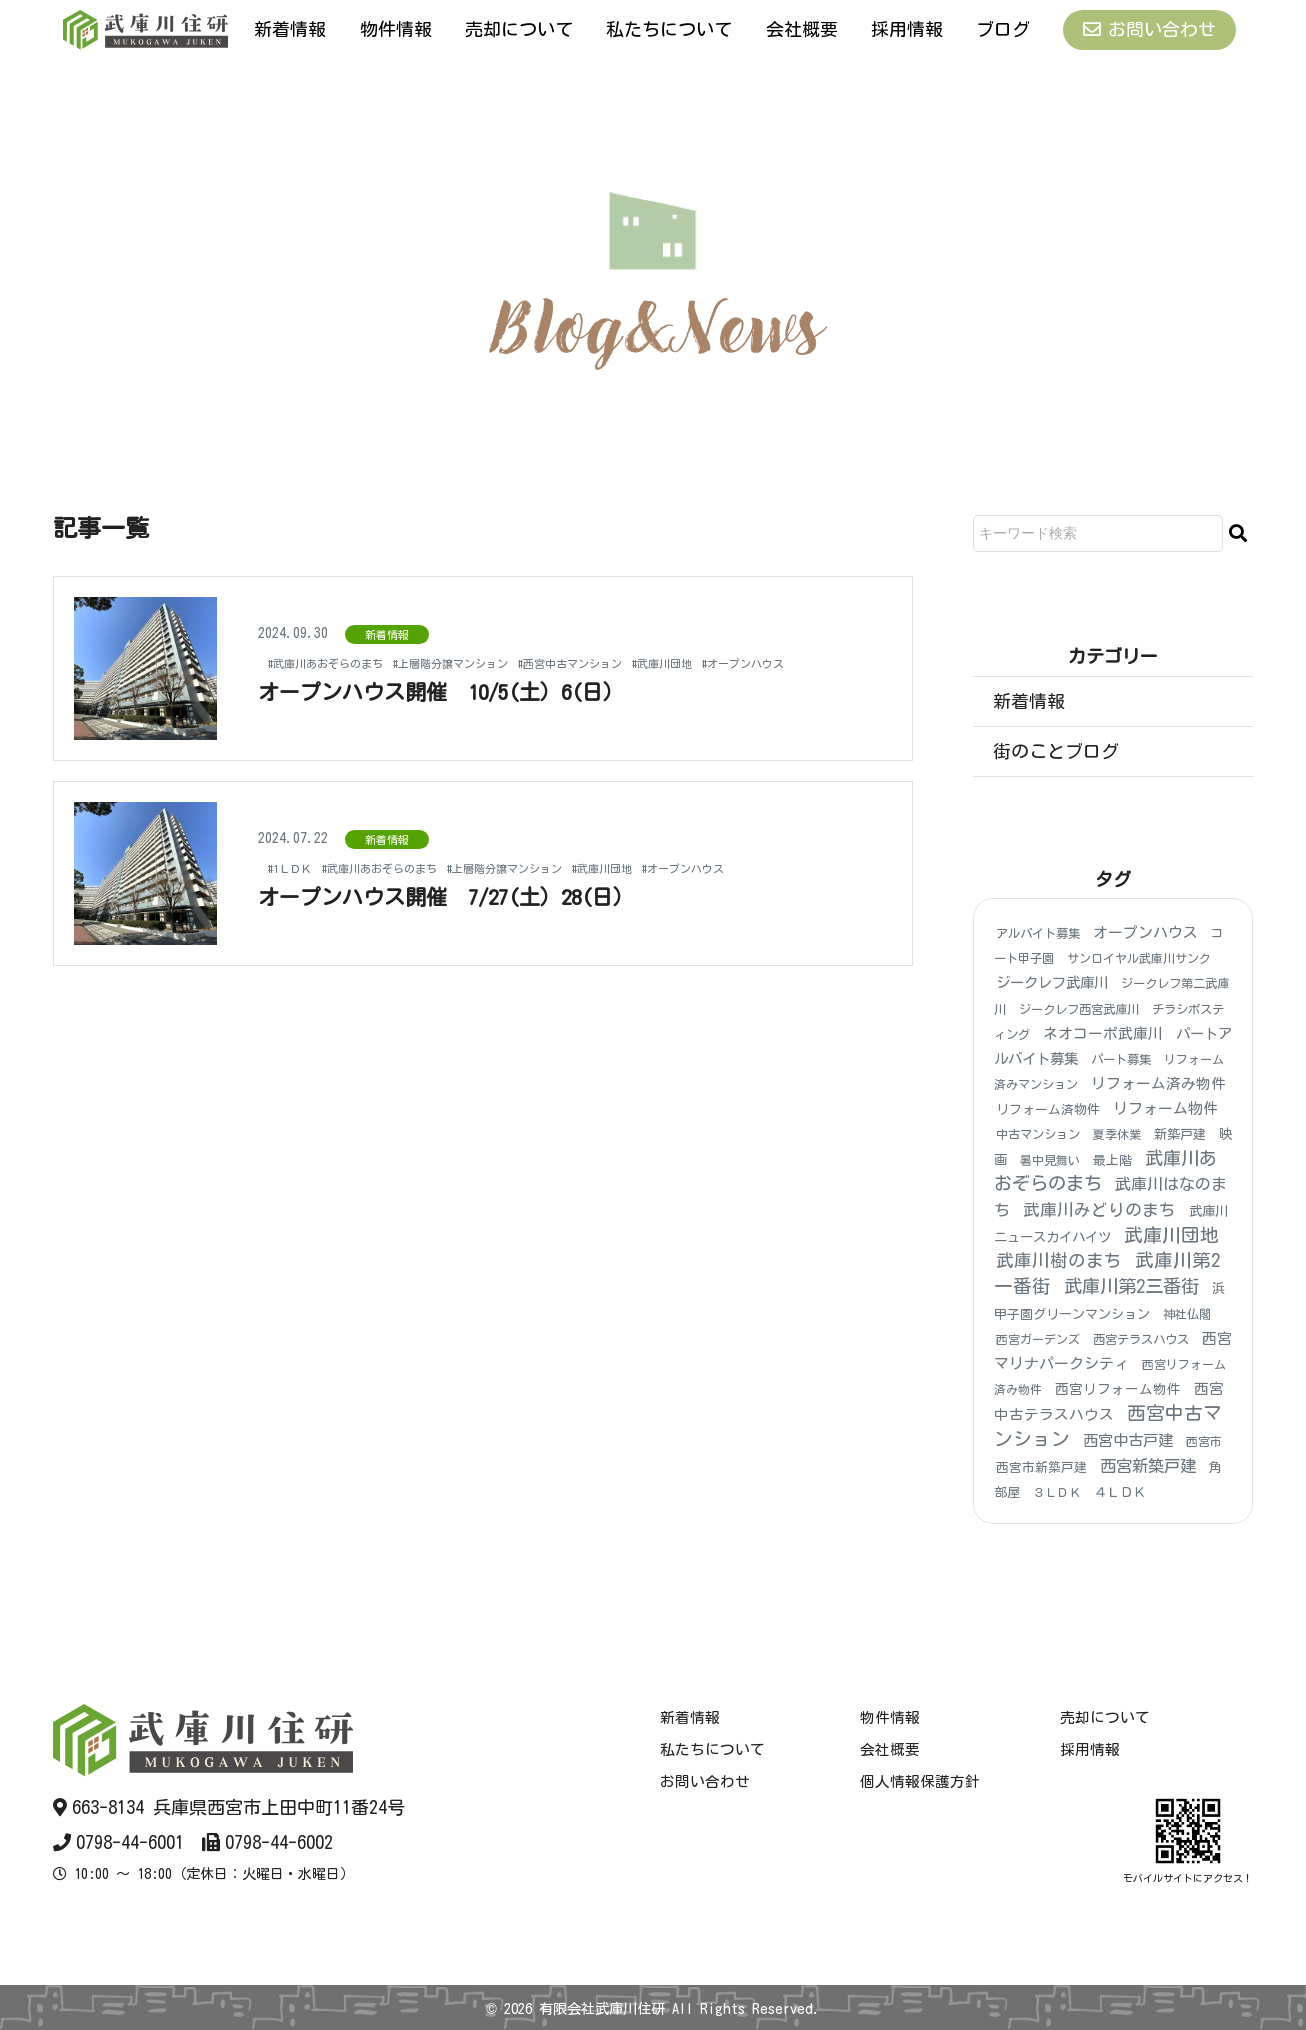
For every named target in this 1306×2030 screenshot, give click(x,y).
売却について (519, 29)
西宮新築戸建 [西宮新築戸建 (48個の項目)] (1148, 1466)
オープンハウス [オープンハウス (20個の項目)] (1145, 932)
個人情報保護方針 (920, 1781)
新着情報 (290, 29)
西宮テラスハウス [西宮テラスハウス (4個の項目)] (1141, 1339)
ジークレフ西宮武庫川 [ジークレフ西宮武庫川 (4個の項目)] (1079, 1009)
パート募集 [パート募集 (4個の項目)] (1121, 1059)
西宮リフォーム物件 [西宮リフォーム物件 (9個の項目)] (1118, 1390)
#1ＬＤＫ (296, 868)
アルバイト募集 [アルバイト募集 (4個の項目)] (1038, 933)
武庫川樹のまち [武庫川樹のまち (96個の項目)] (1059, 1260)
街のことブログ (1056, 751)
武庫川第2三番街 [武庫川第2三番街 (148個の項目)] (1131, 1286)
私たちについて (669, 29)
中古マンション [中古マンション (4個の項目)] (1038, 1135)
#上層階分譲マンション (498, 653)
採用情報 (907, 29)
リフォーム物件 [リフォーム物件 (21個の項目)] (1165, 1108)
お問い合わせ (1149, 29)
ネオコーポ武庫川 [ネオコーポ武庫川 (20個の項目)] (1103, 1033)
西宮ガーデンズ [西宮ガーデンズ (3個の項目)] (1038, 1339)
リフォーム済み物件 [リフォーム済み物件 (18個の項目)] (1158, 1083)
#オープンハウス (320, 672)
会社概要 (802, 29)
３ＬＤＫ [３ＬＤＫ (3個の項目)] (1057, 1492)
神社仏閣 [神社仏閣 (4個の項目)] (1187, 1314)
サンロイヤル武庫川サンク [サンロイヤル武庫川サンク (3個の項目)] (1139, 958)
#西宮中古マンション (648, 653)
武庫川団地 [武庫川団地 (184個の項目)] (1171, 1235)
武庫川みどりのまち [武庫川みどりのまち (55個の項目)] (1099, 1209)
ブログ (1003, 29)
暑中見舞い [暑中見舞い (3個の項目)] (1050, 1160)
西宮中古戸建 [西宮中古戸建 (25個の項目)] (1128, 1440)
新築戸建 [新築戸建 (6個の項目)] (1180, 1135)
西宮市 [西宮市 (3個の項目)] (1204, 1441)
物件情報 (396, 29)
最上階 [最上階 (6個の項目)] (1112, 1160)
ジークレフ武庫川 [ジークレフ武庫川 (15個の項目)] (1052, 983)
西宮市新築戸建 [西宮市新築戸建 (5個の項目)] (1041, 1467)
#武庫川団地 (763, 653)
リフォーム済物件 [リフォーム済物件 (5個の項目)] (1048, 1109)
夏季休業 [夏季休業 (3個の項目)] (1117, 1135)
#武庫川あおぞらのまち (341, 653)
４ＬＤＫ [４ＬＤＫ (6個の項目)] (1120, 1492)
